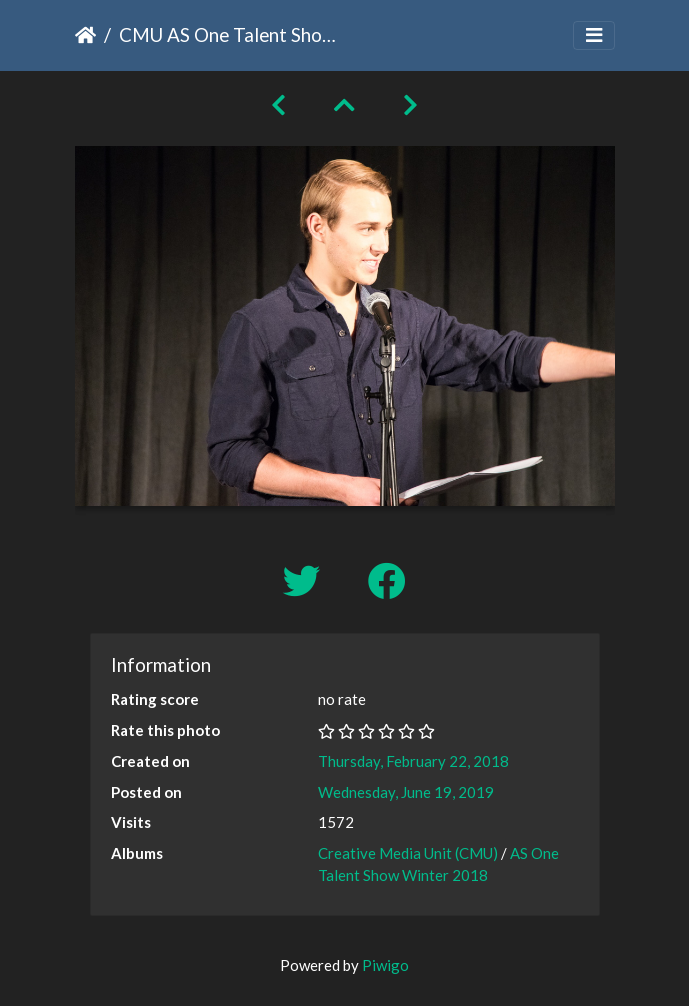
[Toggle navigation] (594, 35)
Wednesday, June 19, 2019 (406, 792)
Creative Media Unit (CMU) (409, 853)
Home (85, 35)
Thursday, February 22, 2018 (413, 761)
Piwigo (385, 965)
